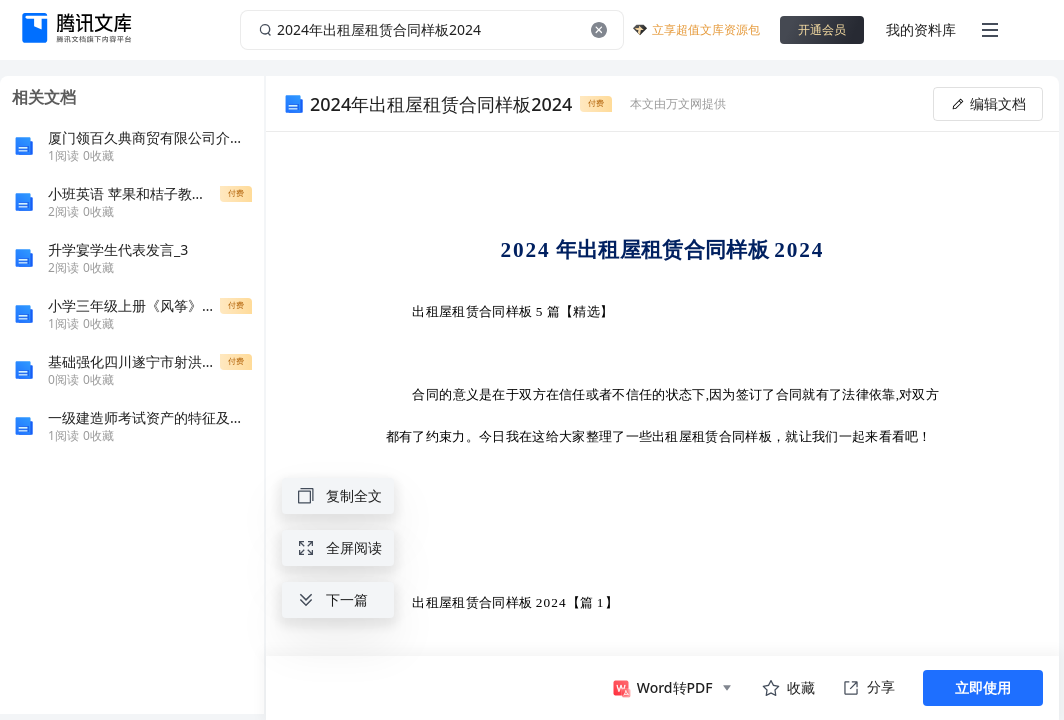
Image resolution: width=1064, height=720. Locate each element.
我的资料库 (921, 29)
